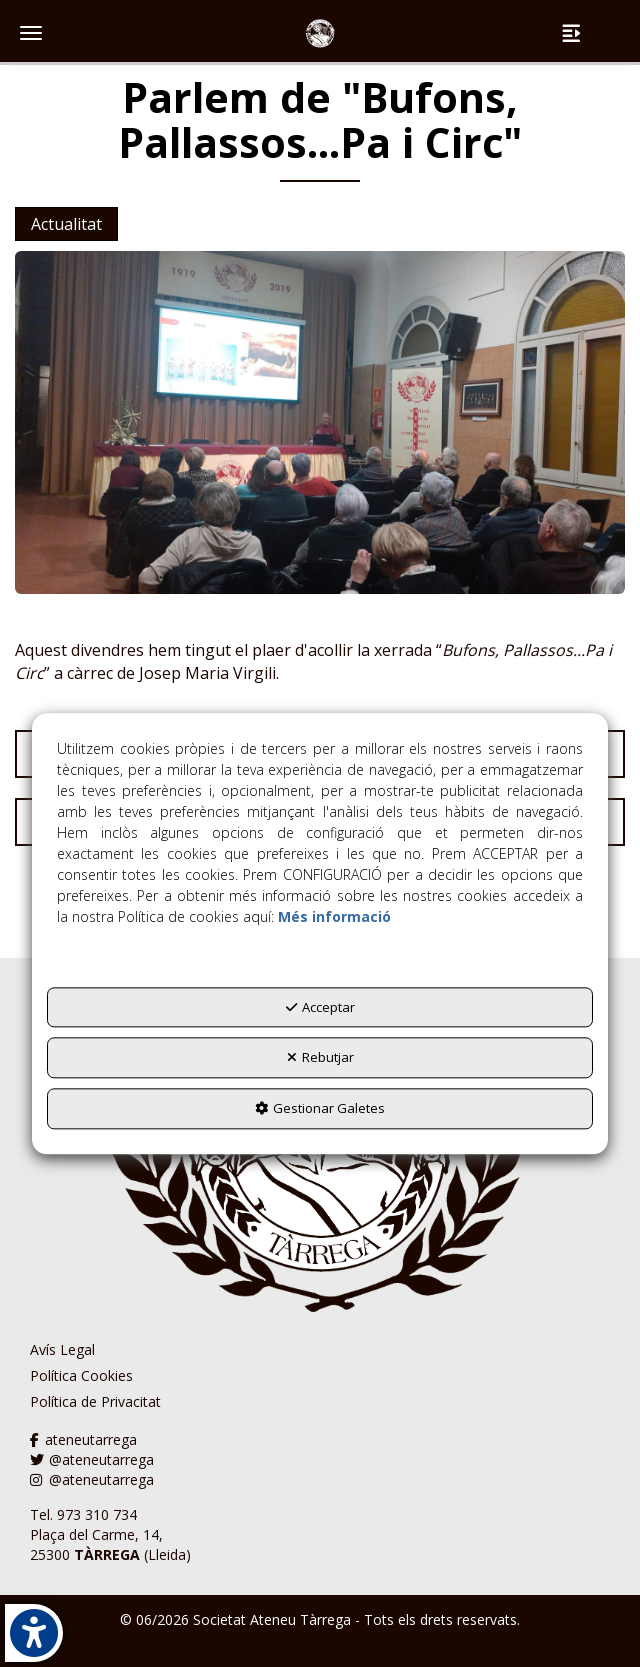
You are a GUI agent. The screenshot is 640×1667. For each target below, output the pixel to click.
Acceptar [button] (320, 1007)
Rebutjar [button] (320, 1058)
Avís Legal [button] (62, 1349)
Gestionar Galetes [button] (320, 1108)
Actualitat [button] (66, 224)
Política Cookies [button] (81, 1375)
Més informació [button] (334, 916)
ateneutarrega (83, 1439)
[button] (320, 35)
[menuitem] (95, 1350)
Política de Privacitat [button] (95, 1401)
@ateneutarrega (92, 1459)
